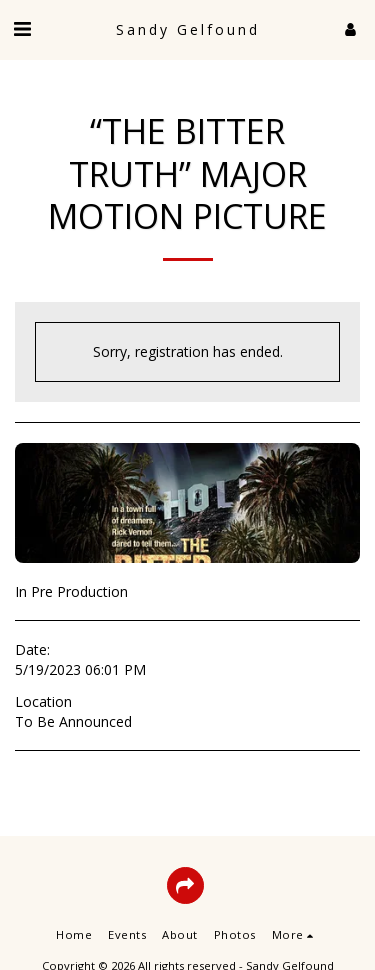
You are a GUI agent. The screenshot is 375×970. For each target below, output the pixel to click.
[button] (22, 28)
